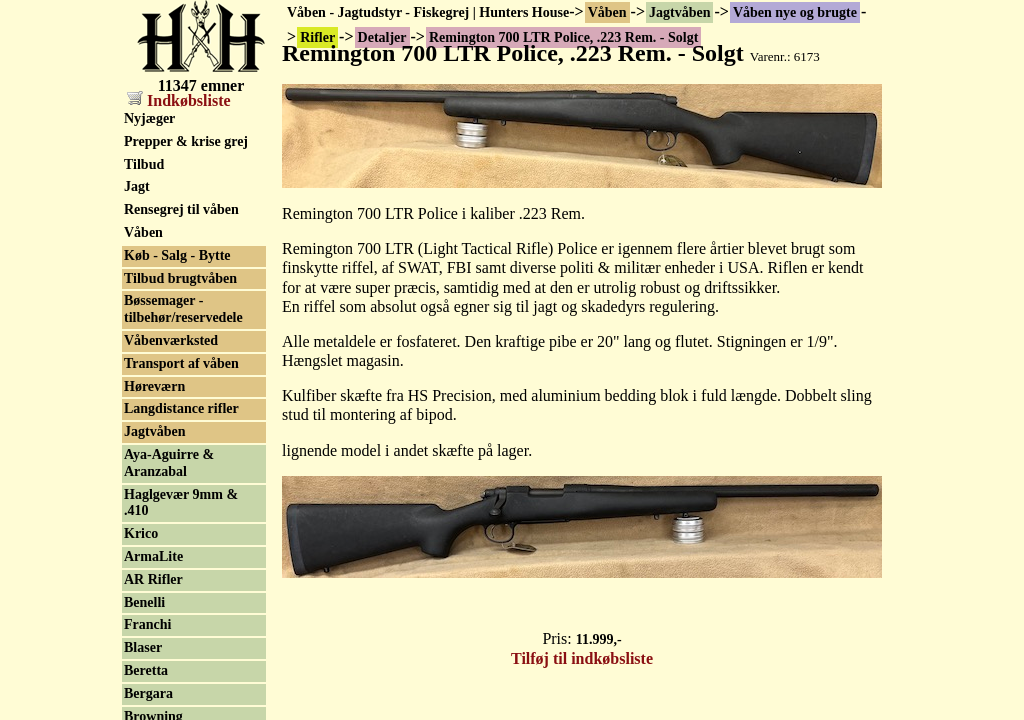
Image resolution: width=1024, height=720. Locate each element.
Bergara (148, 693)
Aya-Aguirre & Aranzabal (169, 463)
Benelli (144, 602)
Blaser (143, 647)
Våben (607, 12)
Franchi (147, 624)
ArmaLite (153, 556)
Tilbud (144, 164)
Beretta (146, 670)
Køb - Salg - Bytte (177, 255)
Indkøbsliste (179, 100)
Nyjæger (149, 118)
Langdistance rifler (181, 408)
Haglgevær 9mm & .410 (181, 503)
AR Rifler (153, 579)
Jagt (137, 186)
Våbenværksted (171, 340)
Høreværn (154, 386)
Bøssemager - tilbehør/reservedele (183, 309)
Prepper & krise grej (186, 141)
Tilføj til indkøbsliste (582, 658)
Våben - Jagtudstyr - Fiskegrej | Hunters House (428, 12)
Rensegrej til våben (181, 209)
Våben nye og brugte (795, 12)
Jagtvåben (679, 12)
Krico (141, 533)
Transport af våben (181, 363)
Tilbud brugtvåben (180, 278)
